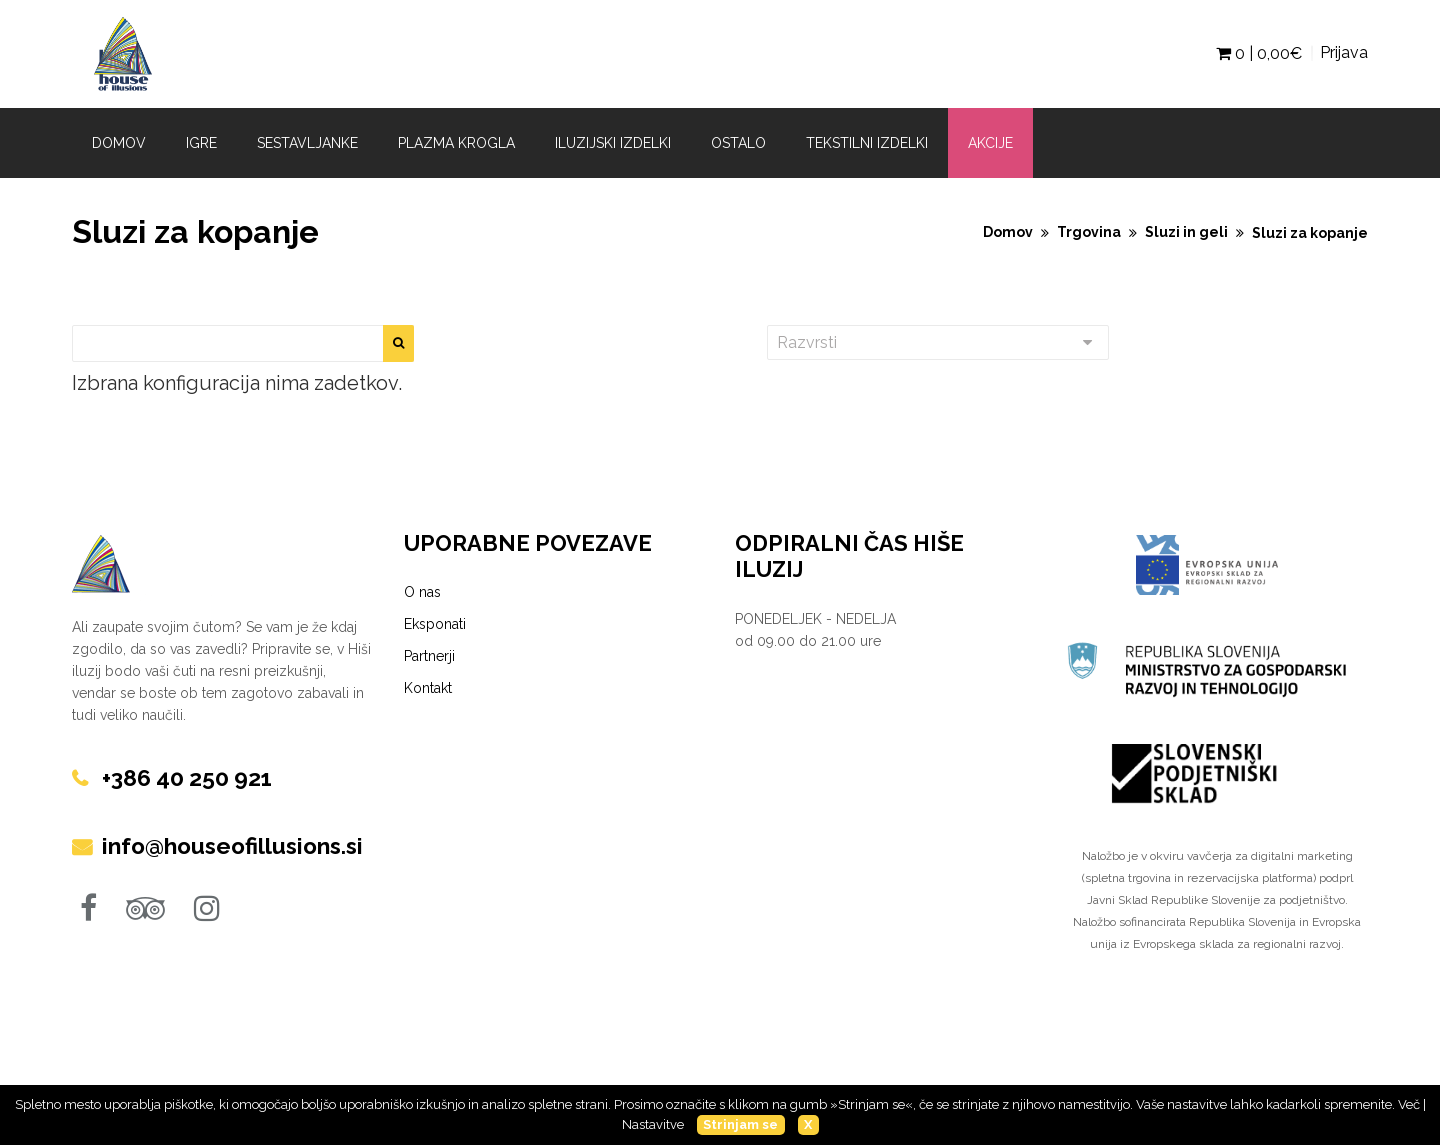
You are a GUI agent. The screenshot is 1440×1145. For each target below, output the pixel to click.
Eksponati (435, 624)
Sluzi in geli (1186, 232)
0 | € (1259, 53)
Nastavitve (653, 1124)
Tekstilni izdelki (867, 143)
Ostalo (738, 143)
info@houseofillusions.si (239, 845)
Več (1409, 1104)
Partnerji (429, 656)
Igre (201, 143)
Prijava (1344, 52)
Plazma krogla (456, 143)
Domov (119, 143)
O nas (422, 592)
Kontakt (428, 688)
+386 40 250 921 (192, 777)
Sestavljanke (307, 143)
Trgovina (1089, 232)
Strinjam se (740, 1124)
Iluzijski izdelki (613, 143)
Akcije (990, 143)
